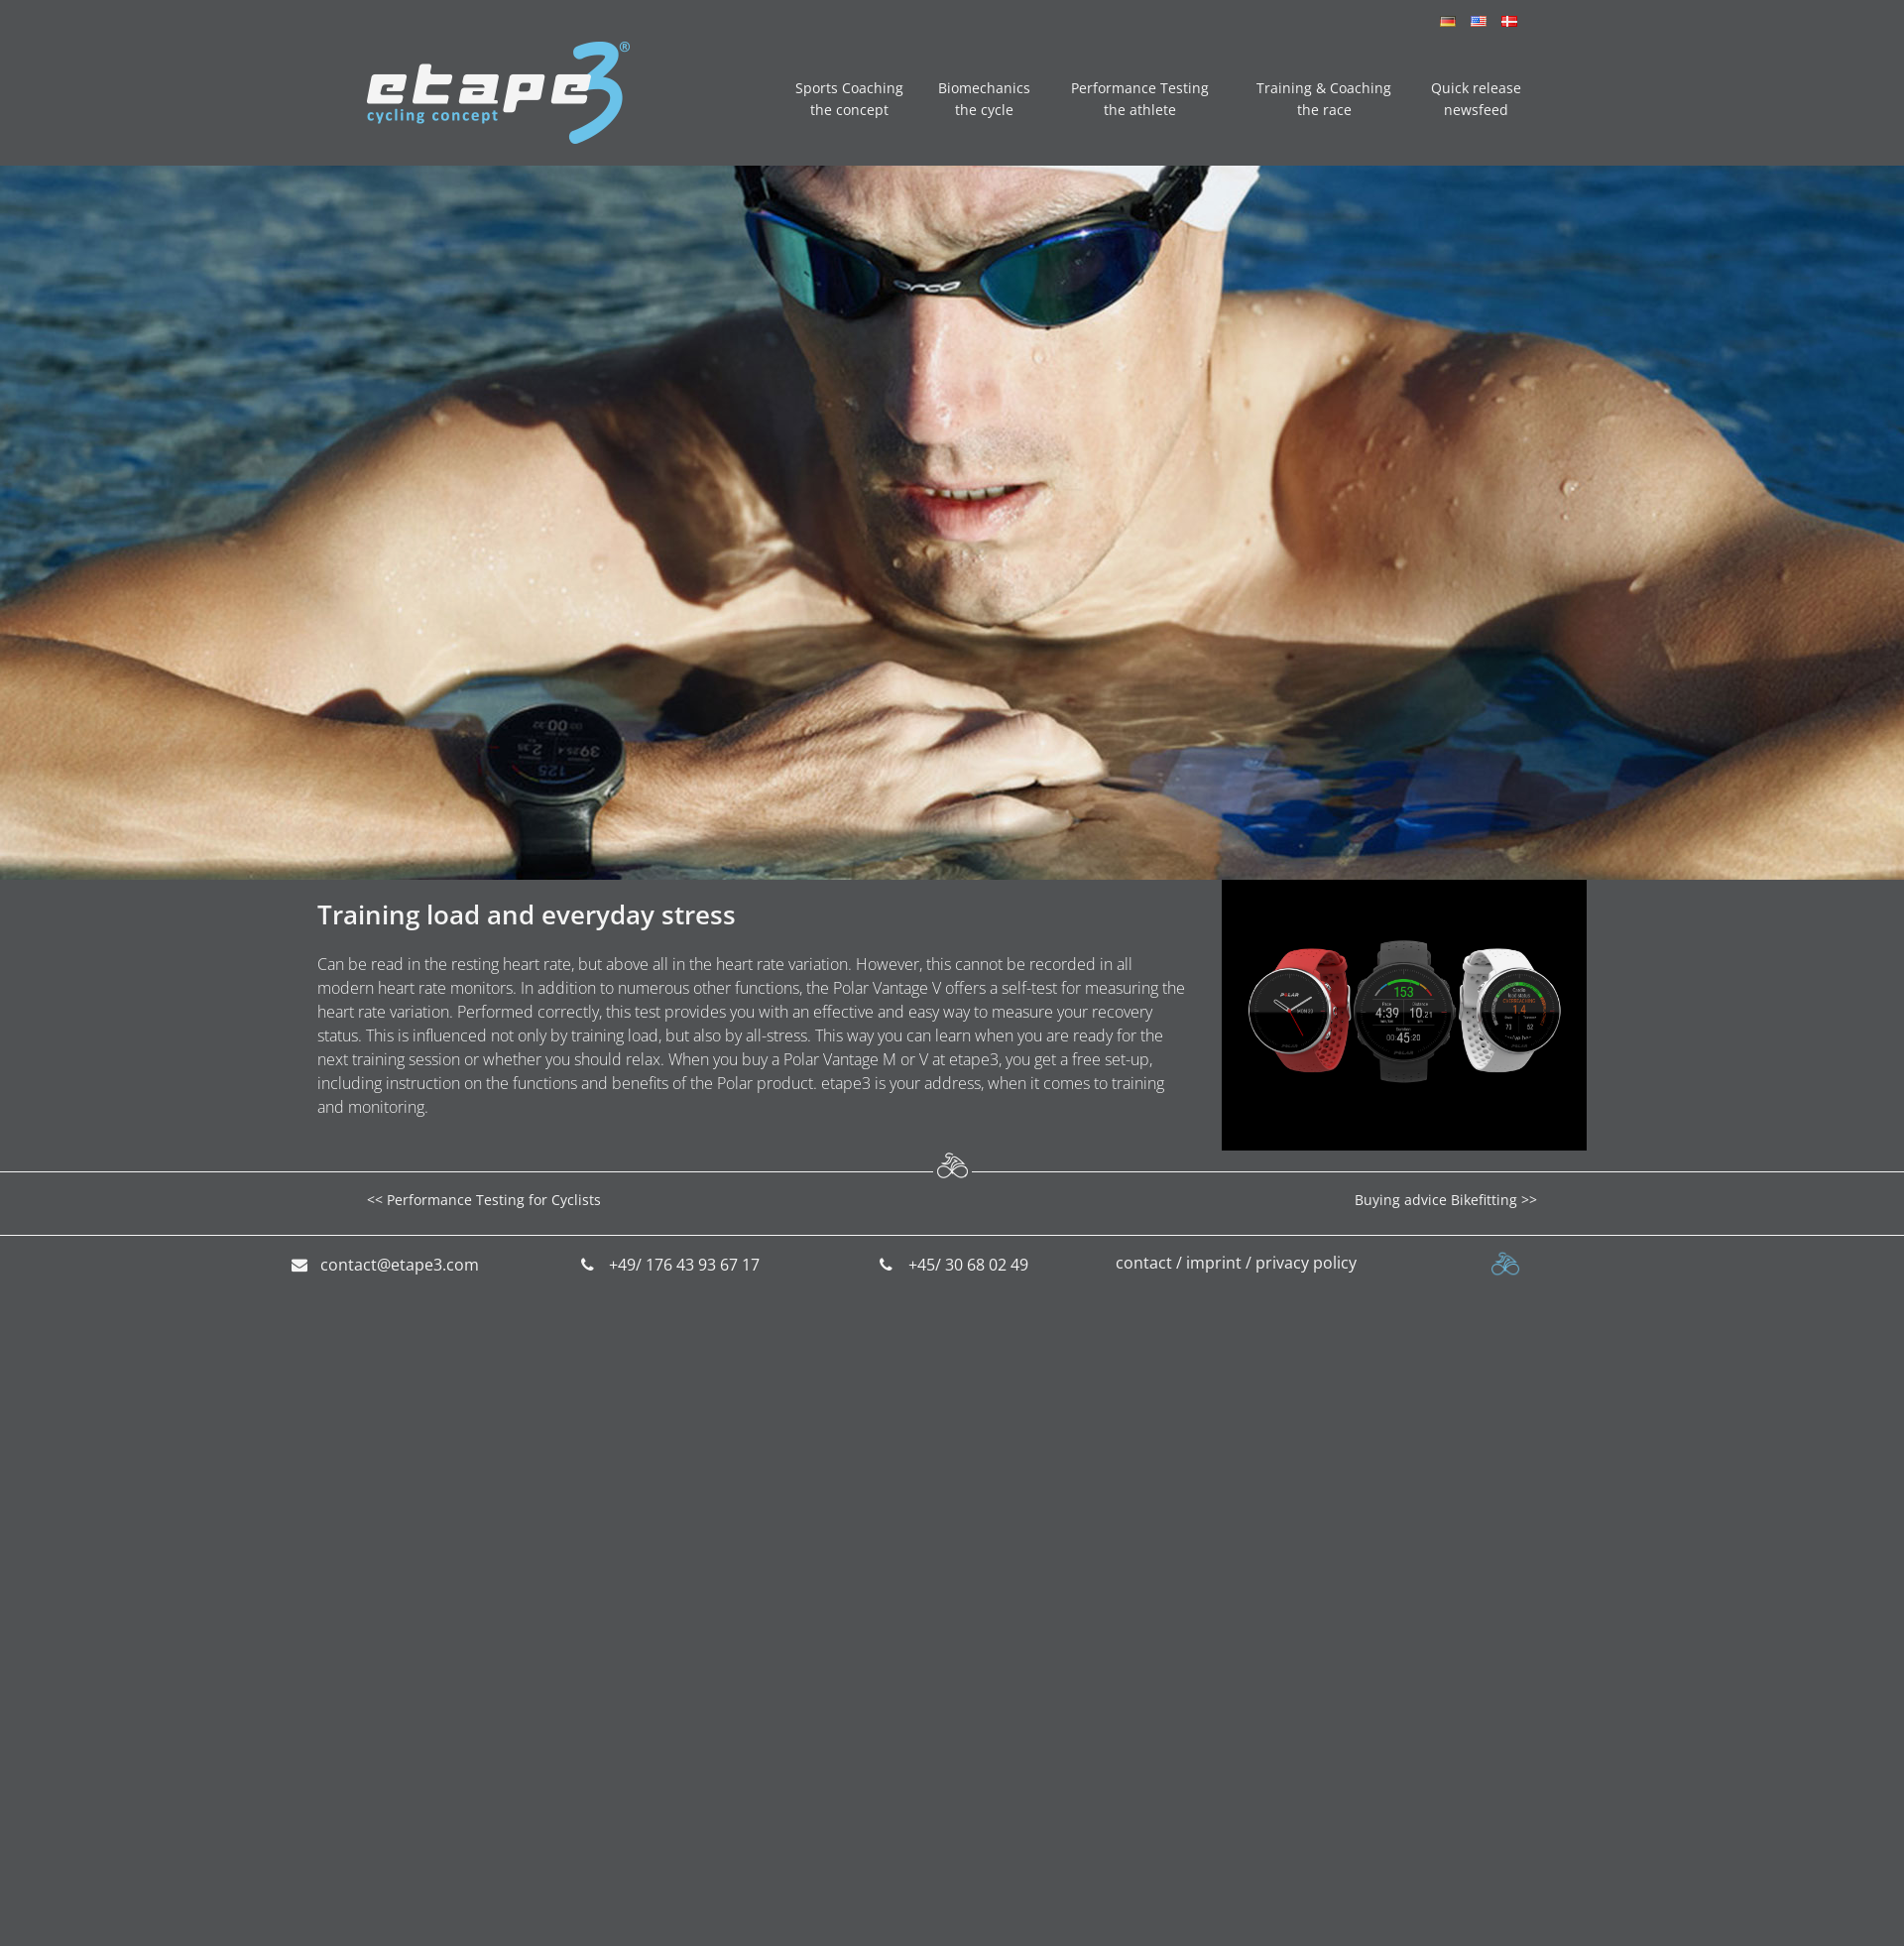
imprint (1214, 1263)
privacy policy (1306, 1263)
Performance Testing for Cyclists (494, 1199)
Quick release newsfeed (1476, 98)
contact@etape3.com (399, 1265)
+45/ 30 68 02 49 (968, 1265)
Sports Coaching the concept (849, 98)
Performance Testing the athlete (1140, 98)
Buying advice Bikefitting (1436, 1199)
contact (1144, 1263)
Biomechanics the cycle (984, 98)
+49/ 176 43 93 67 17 (684, 1265)
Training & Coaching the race (1323, 98)
